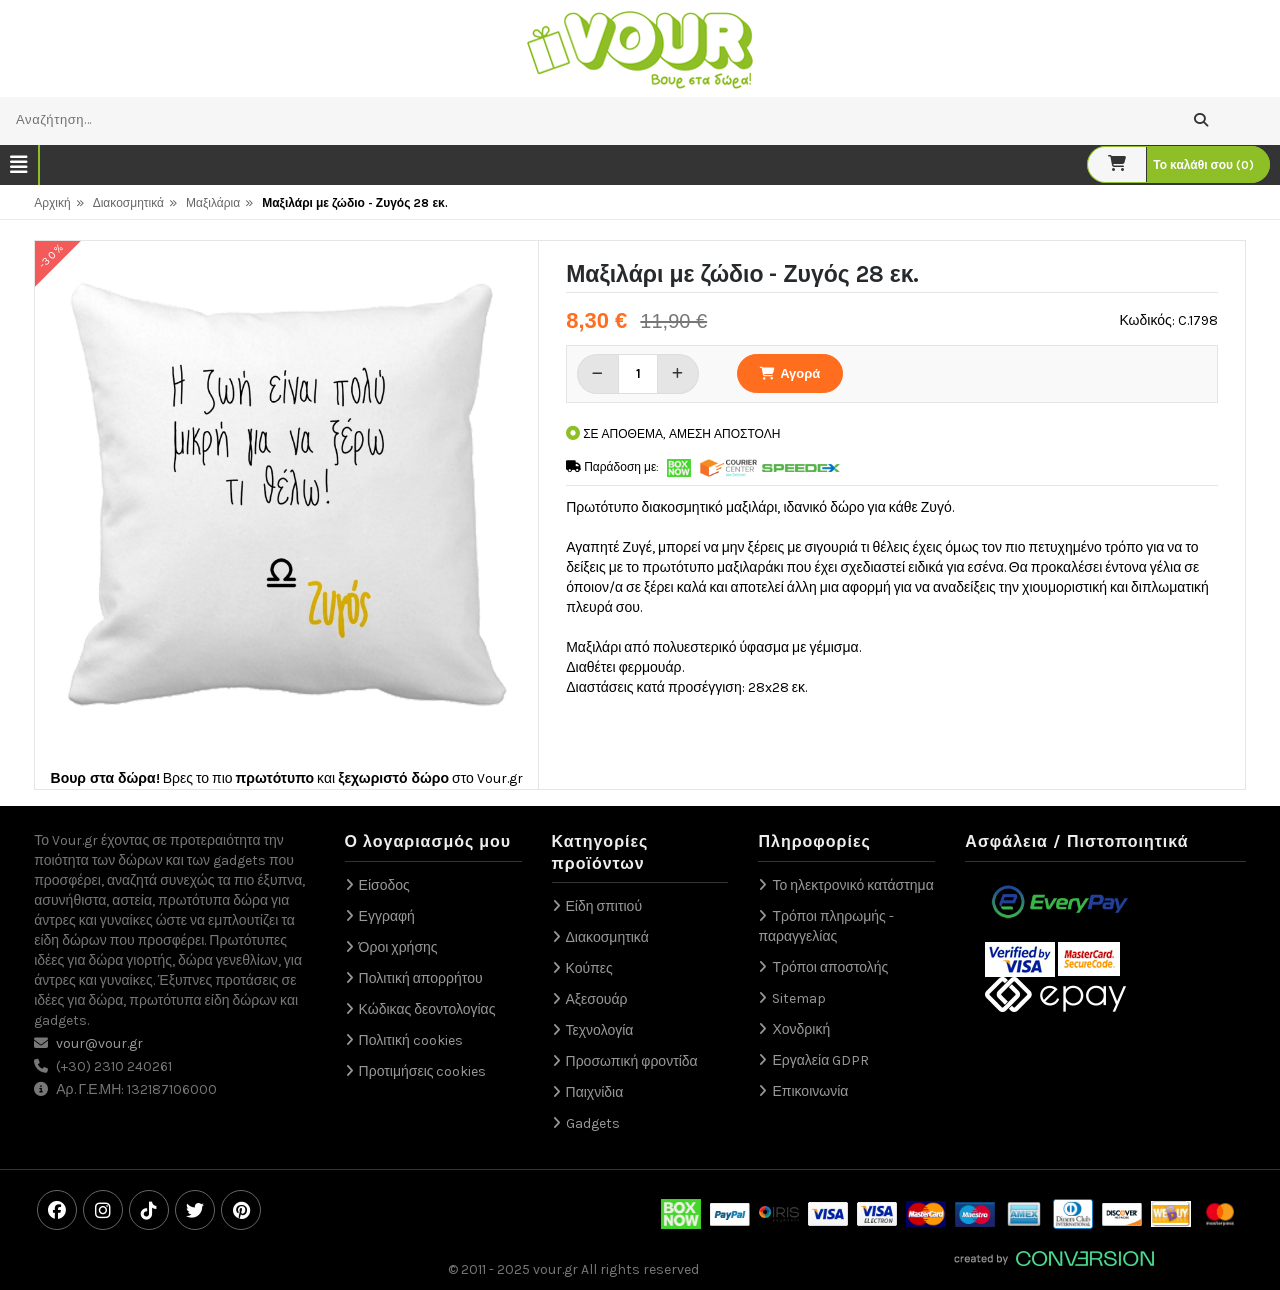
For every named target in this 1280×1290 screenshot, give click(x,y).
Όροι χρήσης (398, 947)
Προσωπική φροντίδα (632, 1061)
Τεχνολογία (600, 1030)
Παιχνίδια (595, 1092)
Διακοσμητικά (128, 203)
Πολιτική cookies (411, 1040)
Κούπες (589, 968)
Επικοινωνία (810, 1091)
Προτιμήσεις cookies (423, 1071)
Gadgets (593, 1123)
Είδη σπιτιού (604, 906)
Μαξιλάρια (213, 203)
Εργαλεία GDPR (820, 1060)
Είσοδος (384, 885)
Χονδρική (801, 1029)
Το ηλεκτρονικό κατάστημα (852, 885)
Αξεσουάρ (597, 999)
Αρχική (52, 203)
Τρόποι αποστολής (830, 967)
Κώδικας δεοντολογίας (427, 1009)
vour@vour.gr (99, 1043)
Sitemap (799, 998)
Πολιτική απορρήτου (421, 978)
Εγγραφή (387, 916)
